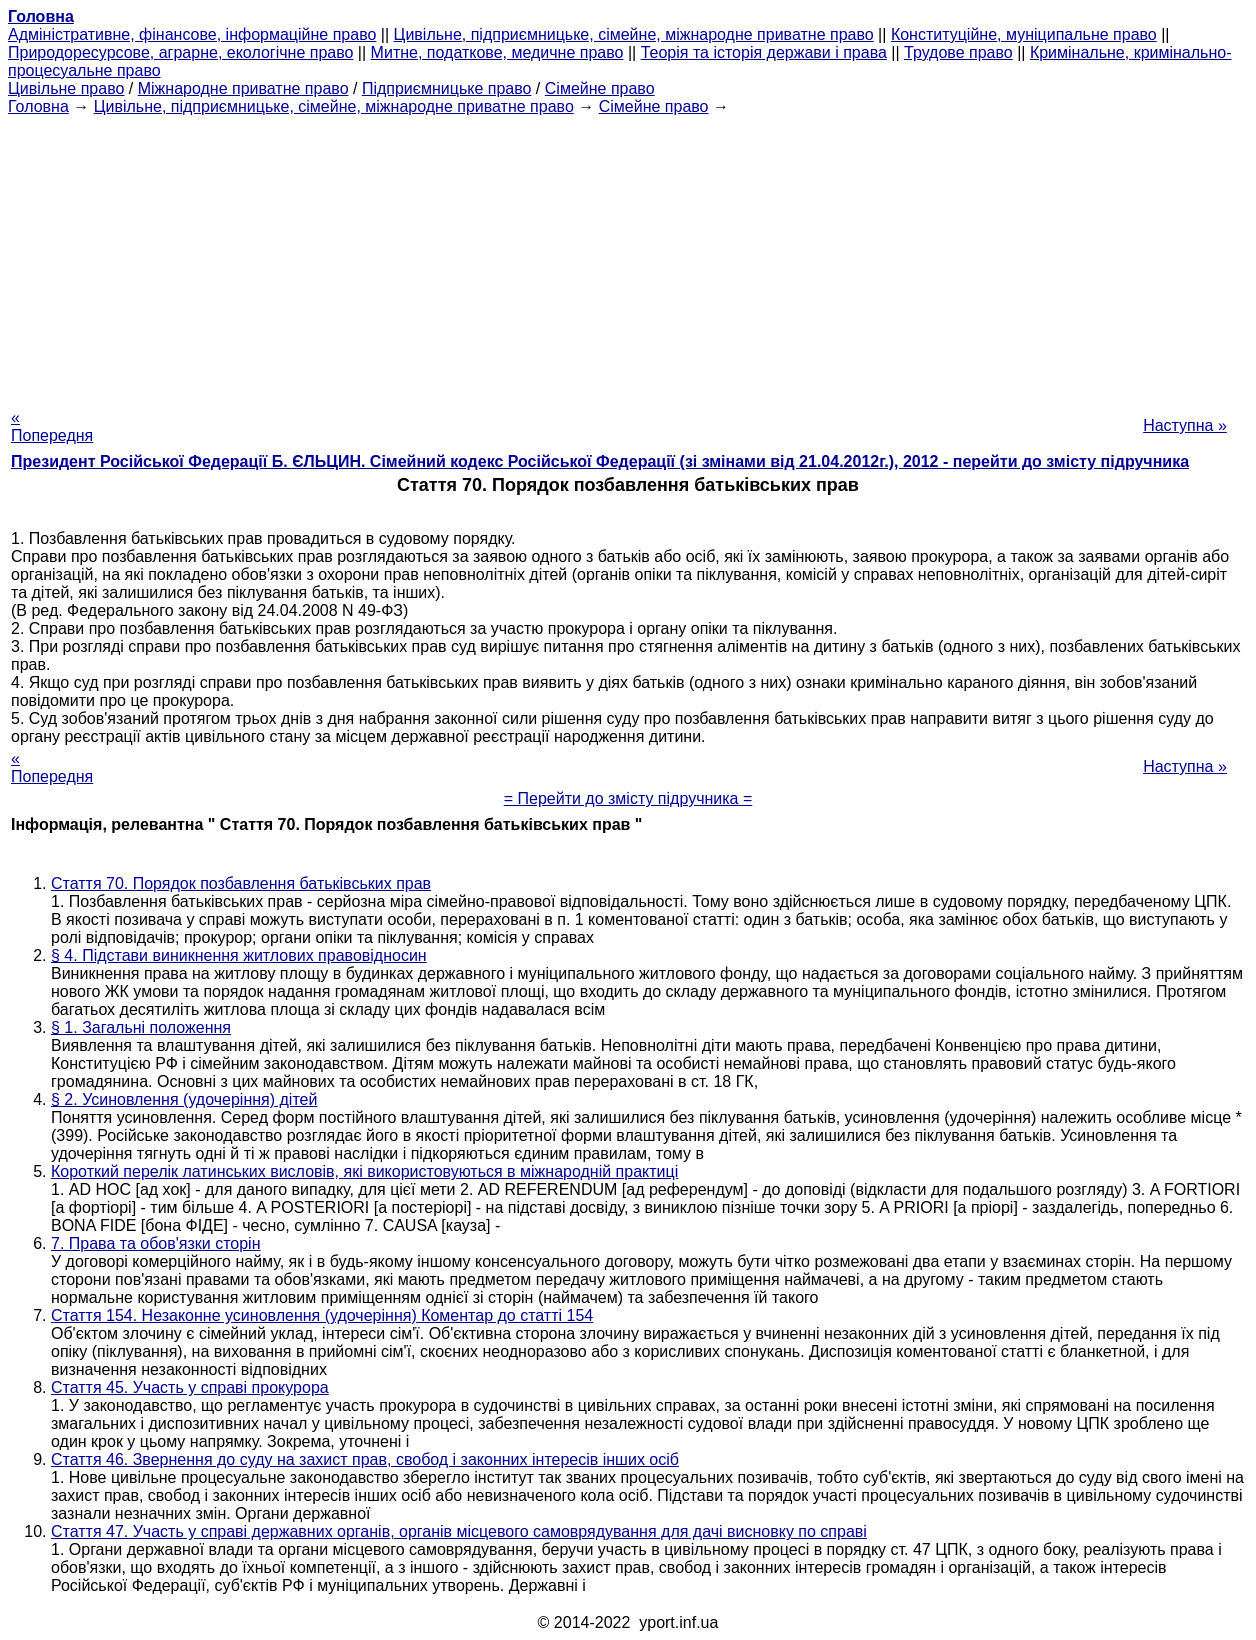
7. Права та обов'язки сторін (155, 1243)
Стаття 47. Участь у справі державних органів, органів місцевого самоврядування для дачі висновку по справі (459, 1531)
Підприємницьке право (447, 88)
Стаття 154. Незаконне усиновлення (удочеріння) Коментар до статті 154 (322, 1315)
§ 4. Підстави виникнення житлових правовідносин (239, 955)
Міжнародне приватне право (243, 88)
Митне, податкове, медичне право (497, 52)
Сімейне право (600, 88)
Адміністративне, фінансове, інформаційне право (192, 34)
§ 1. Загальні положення (141, 1027)
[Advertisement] (628, 256)
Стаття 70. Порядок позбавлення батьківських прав (241, 883)
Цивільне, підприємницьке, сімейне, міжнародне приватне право (634, 34)
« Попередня (52, 426)
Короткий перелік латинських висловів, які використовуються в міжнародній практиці (364, 1171)
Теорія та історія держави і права (764, 52)
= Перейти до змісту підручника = (628, 798)
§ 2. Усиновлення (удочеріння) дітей (184, 1099)
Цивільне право (66, 88)
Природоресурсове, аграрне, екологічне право (180, 52)
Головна (38, 106)
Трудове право (958, 52)
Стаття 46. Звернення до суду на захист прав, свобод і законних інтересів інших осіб (365, 1459)
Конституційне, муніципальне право (1024, 34)
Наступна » (1185, 425)
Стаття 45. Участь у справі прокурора (190, 1387)
